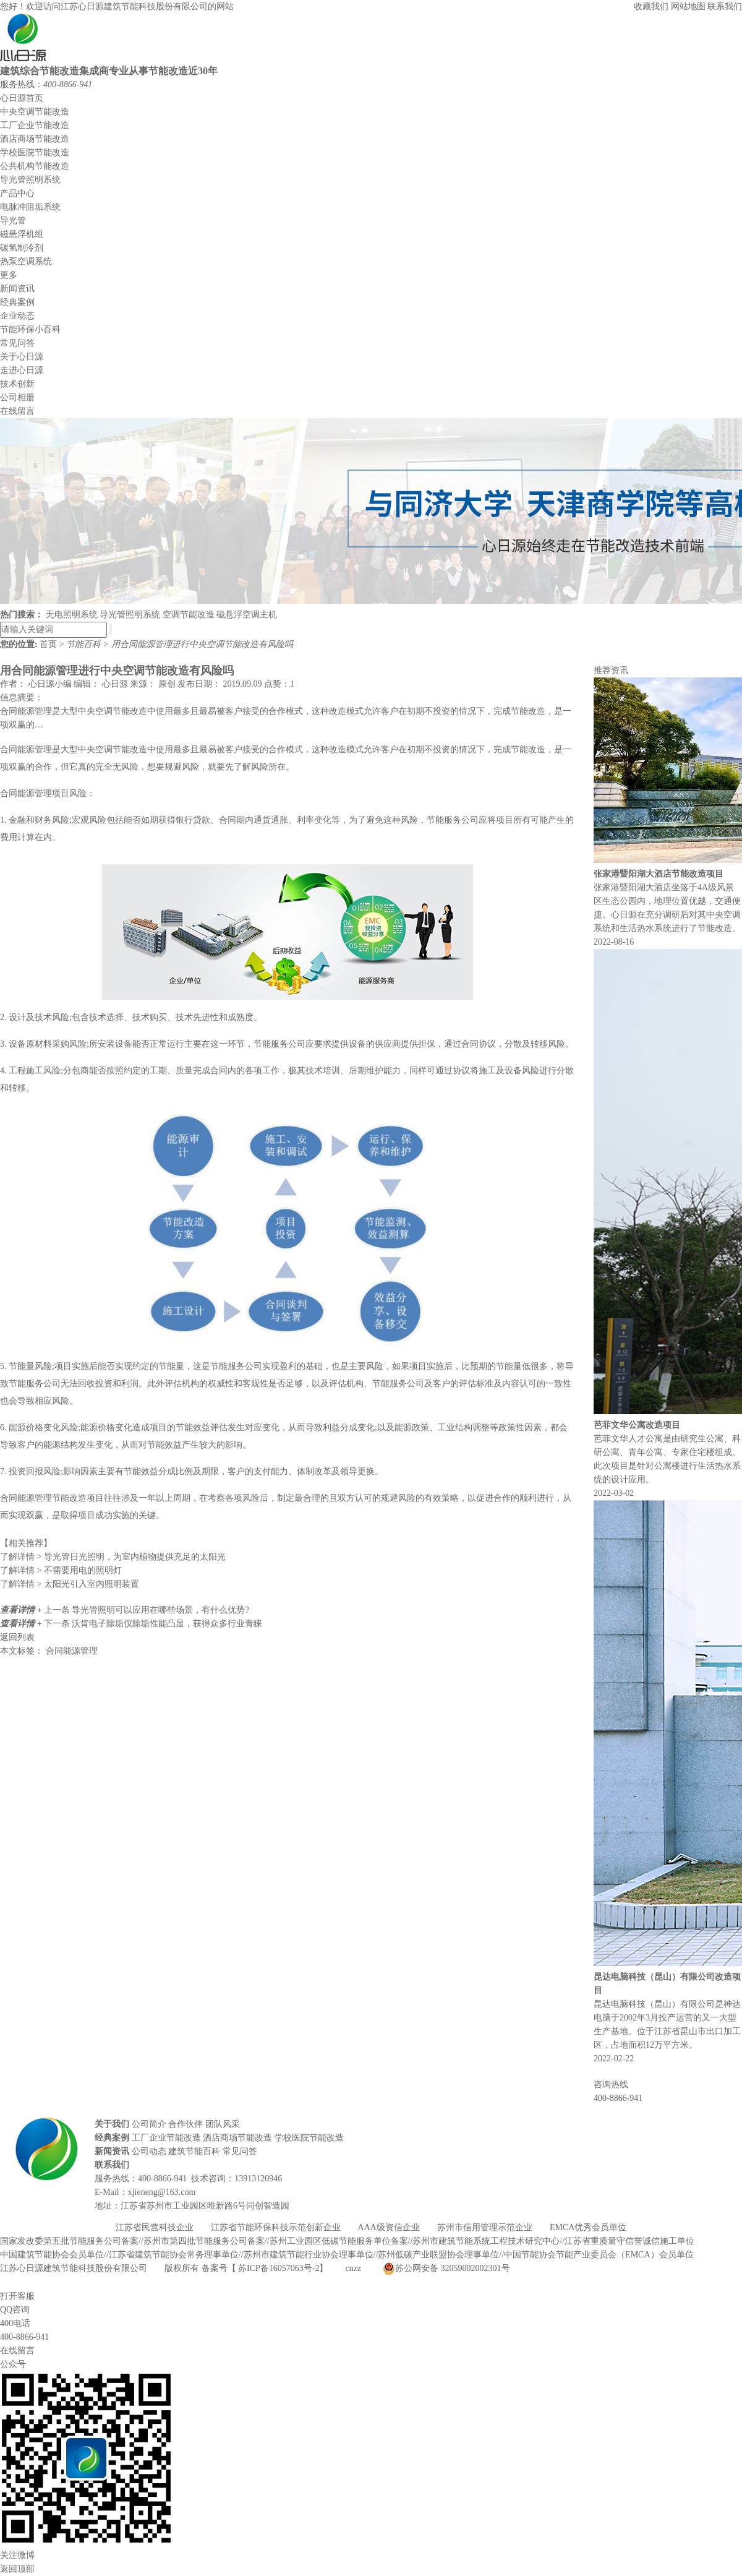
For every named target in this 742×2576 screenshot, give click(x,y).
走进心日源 (21, 370)
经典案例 (17, 302)
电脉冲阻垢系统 (30, 207)
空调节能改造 (189, 614)
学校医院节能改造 (34, 152)
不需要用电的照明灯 (61, 1570)
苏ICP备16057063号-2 (278, 2268)
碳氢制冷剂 (21, 247)
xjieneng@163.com (162, 2192)
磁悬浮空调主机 (246, 614)
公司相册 (17, 397)
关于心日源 (21, 356)
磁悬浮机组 (21, 234)
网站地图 (688, 6)
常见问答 (17, 343)
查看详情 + (22, 1610)
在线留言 (17, 411)
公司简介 (149, 2124)
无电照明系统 (72, 614)
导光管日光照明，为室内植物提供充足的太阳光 (113, 1556)
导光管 (13, 220)
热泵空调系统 (26, 261)
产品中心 (17, 193)
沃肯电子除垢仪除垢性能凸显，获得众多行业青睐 (167, 1623)
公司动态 (149, 2151)
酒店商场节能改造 (34, 139)
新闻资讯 (17, 288)
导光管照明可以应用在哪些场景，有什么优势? (160, 1610)
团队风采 (222, 2124)
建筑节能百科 (194, 2151)
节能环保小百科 (30, 329)
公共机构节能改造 (34, 166)
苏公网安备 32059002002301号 (446, 2268)
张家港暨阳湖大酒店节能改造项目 (658, 873)
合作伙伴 (185, 2124)
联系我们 (724, 6)
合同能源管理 (72, 1650)
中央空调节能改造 (34, 111)
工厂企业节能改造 (34, 125)
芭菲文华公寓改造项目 (637, 1425)
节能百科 (84, 644)
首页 (49, 644)
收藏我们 (652, 6)
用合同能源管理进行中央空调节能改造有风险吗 (202, 644)
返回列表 (17, 1637)
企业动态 (17, 315)
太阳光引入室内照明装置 (69, 1584)
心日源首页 (21, 98)
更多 (8, 275)
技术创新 (17, 384)
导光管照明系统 (30, 179)
